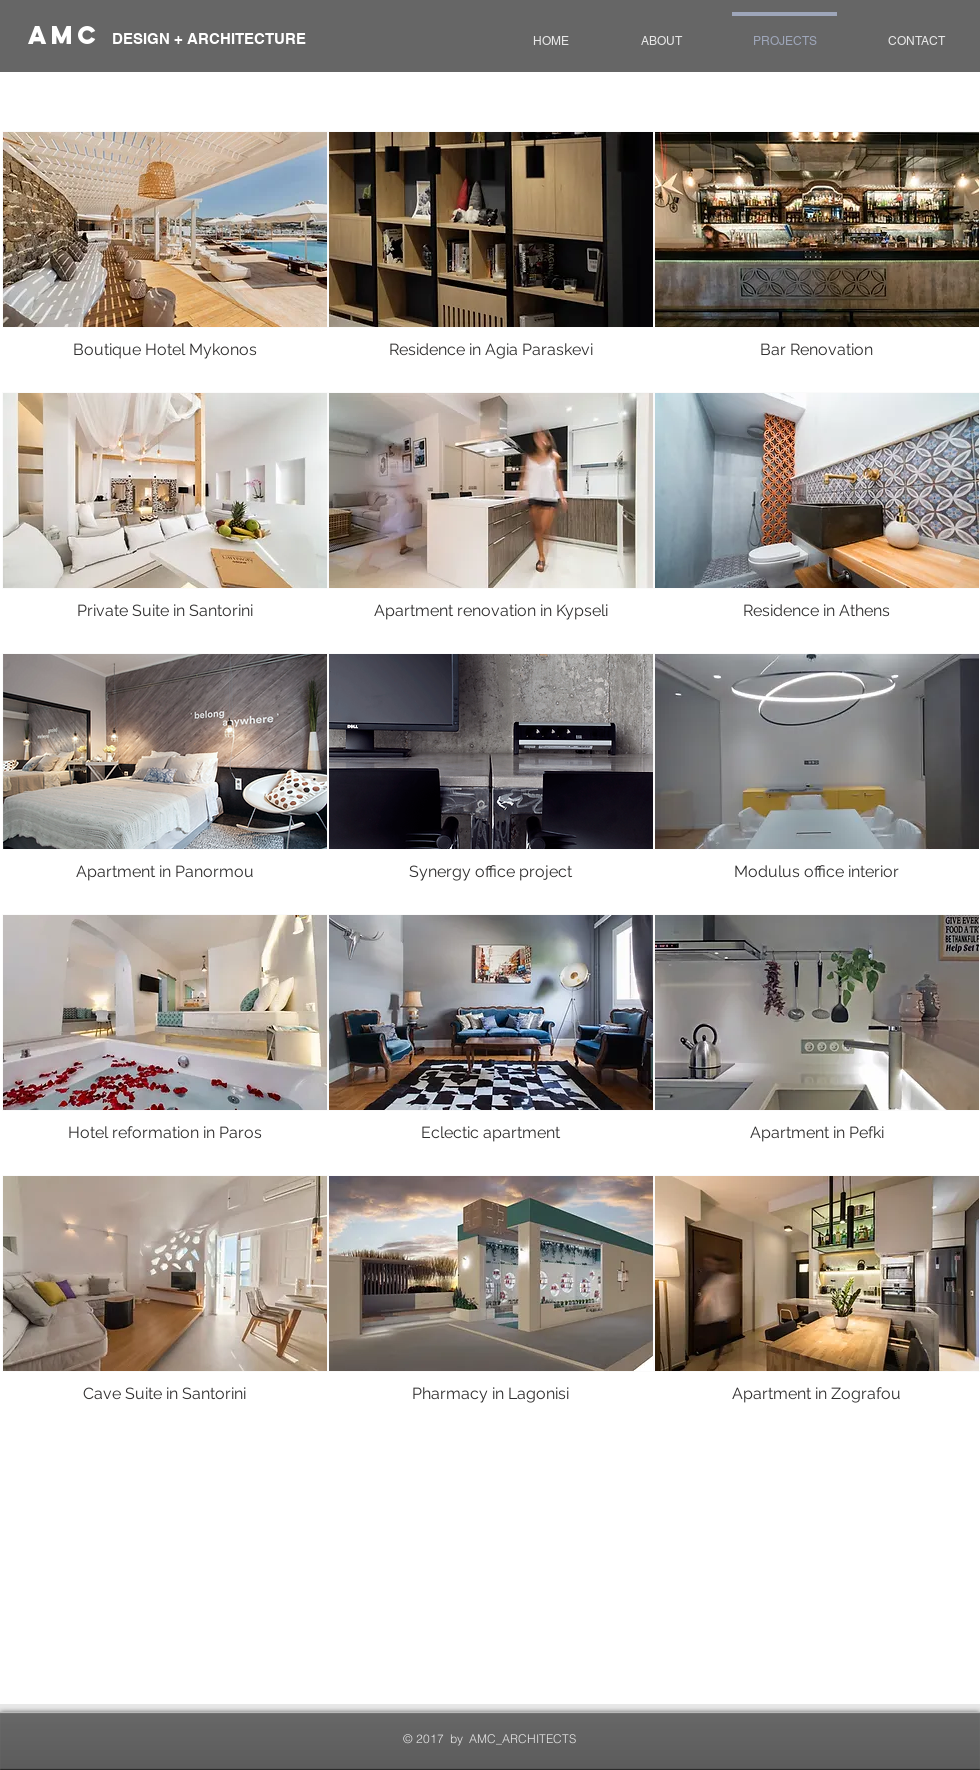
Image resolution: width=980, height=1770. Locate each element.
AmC (70, 35)
